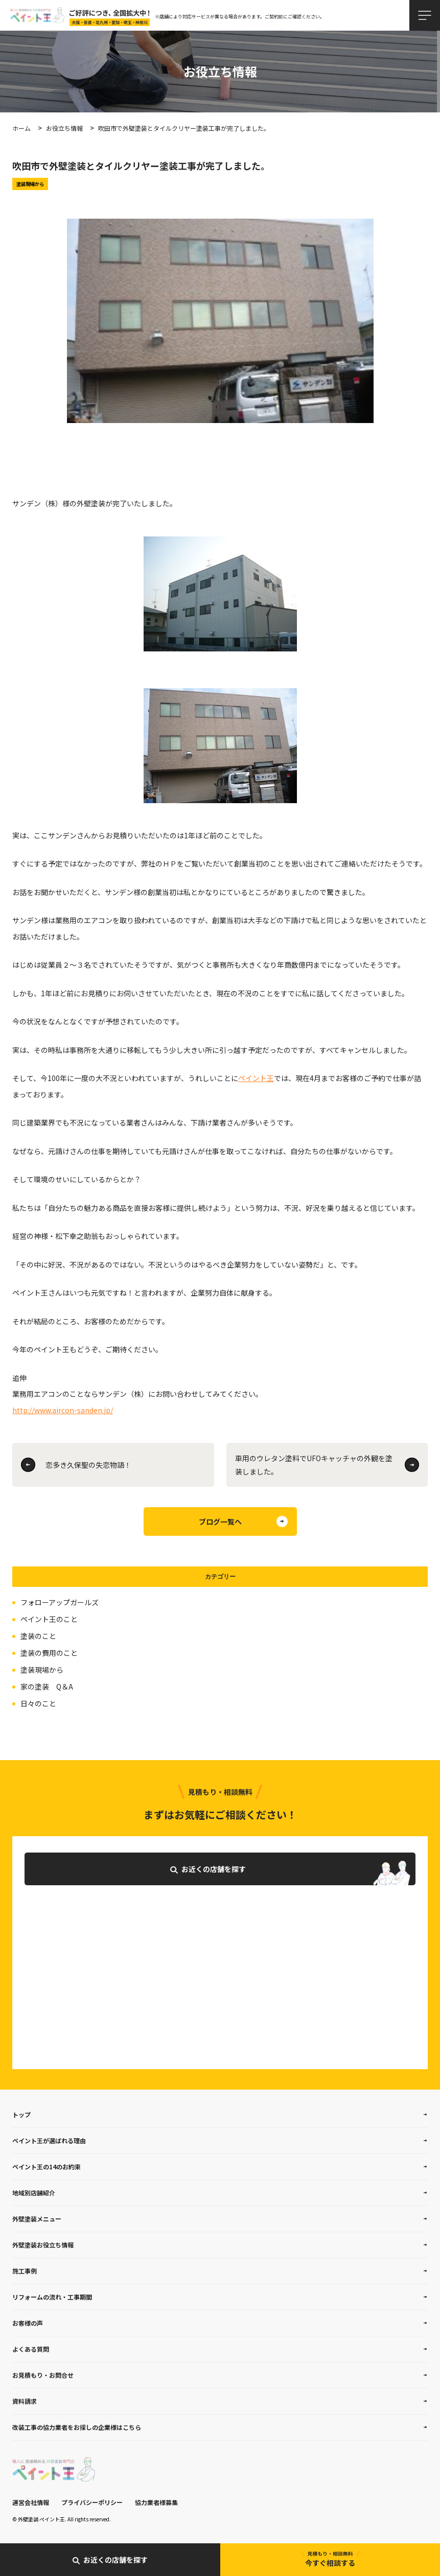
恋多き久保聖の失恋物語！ (88, 1465)
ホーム (21, 128)
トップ (21, 2114)
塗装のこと (38, 1636)
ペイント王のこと (49, 1619)
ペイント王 (256, 1078)
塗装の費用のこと (49, 1653)
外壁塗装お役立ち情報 (43, 2244)
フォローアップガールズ (59, 1602)
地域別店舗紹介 (33, 2192)
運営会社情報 (30, 2502)
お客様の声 (27, 2323)
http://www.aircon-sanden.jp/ (62, 1410)
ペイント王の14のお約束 (46, 2166)
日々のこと (38, 1703)
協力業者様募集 (156, 2502)
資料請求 (24, 2401)
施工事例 (24, 2270)
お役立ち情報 (64, 128)
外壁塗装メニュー (36, 2218)
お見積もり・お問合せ (43, 2375)
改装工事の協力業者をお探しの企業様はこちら (76, 2427)
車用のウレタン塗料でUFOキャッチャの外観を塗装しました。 (313, 1465)
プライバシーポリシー (92, 2502)
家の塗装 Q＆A (46, 1686)
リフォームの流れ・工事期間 (52, 2296)
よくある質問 (30, 2349)
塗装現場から (41, 1670)
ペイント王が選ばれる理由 (49, 2140)
